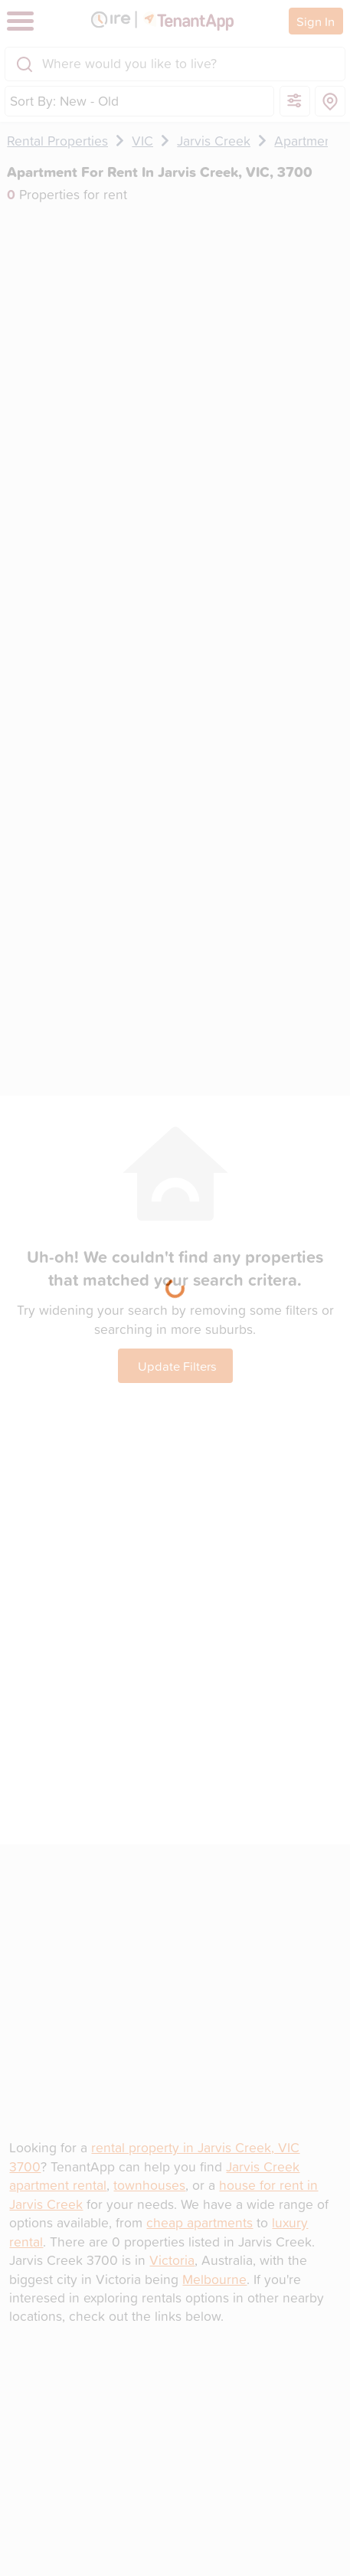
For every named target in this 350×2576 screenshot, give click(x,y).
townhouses (149, 2184)
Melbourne (214, 2279)
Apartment (305, 140)
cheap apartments (199, 2222)
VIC (142, 140)
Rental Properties (57, 140)
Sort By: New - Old (64, 100)
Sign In (315, 21)
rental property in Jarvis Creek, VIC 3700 (154, 2156)
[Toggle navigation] (20, 21)
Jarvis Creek (213, 140)
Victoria (172, 2260)
